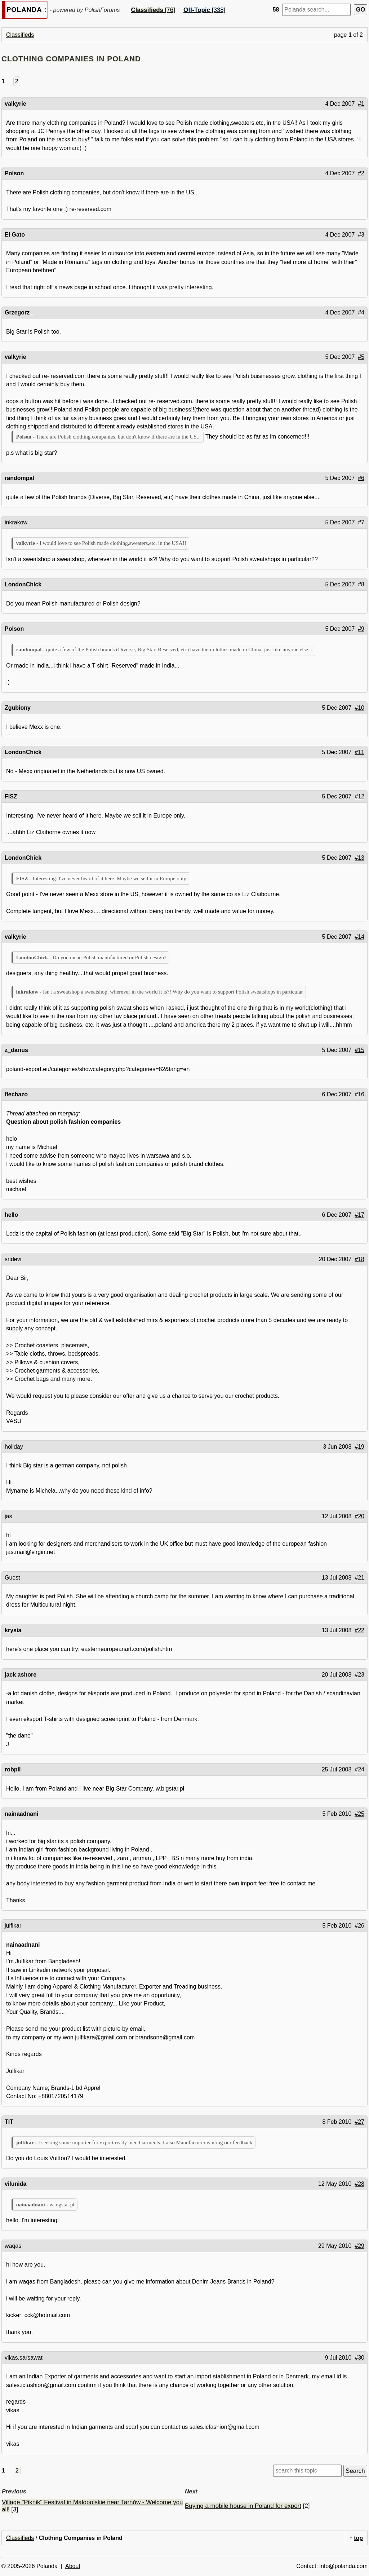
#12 (359, 796)
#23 (359, 1675)
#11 (359, 752)
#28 (359, 2184)
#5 (361, 357)
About (72, 2566)
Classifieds (20, 35)
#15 (359, 1050)
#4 (361, 312)
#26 (359, 1926)
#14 (359, 937)
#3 (361, 235)
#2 (361, 173)
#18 (359, 1259)
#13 (359, 858)
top (358, 2538)
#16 (359, 1094)
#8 (361, 584)
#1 (361, 104)
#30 (359, 2358)
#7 (361, 522)
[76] (153, 9)
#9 (361, 629)
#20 (359, 1516)
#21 (359, 1578)
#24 (359, 1769)
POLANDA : (26, 9)
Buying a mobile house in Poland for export (243, 2505)
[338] (204, 9)
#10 (359, 708)
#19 (359, 1447)
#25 (359, 1814)
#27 (359, 2122)
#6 (361, 478)
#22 (359, 1630)
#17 (359, 1215)
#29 (359, 2246)
